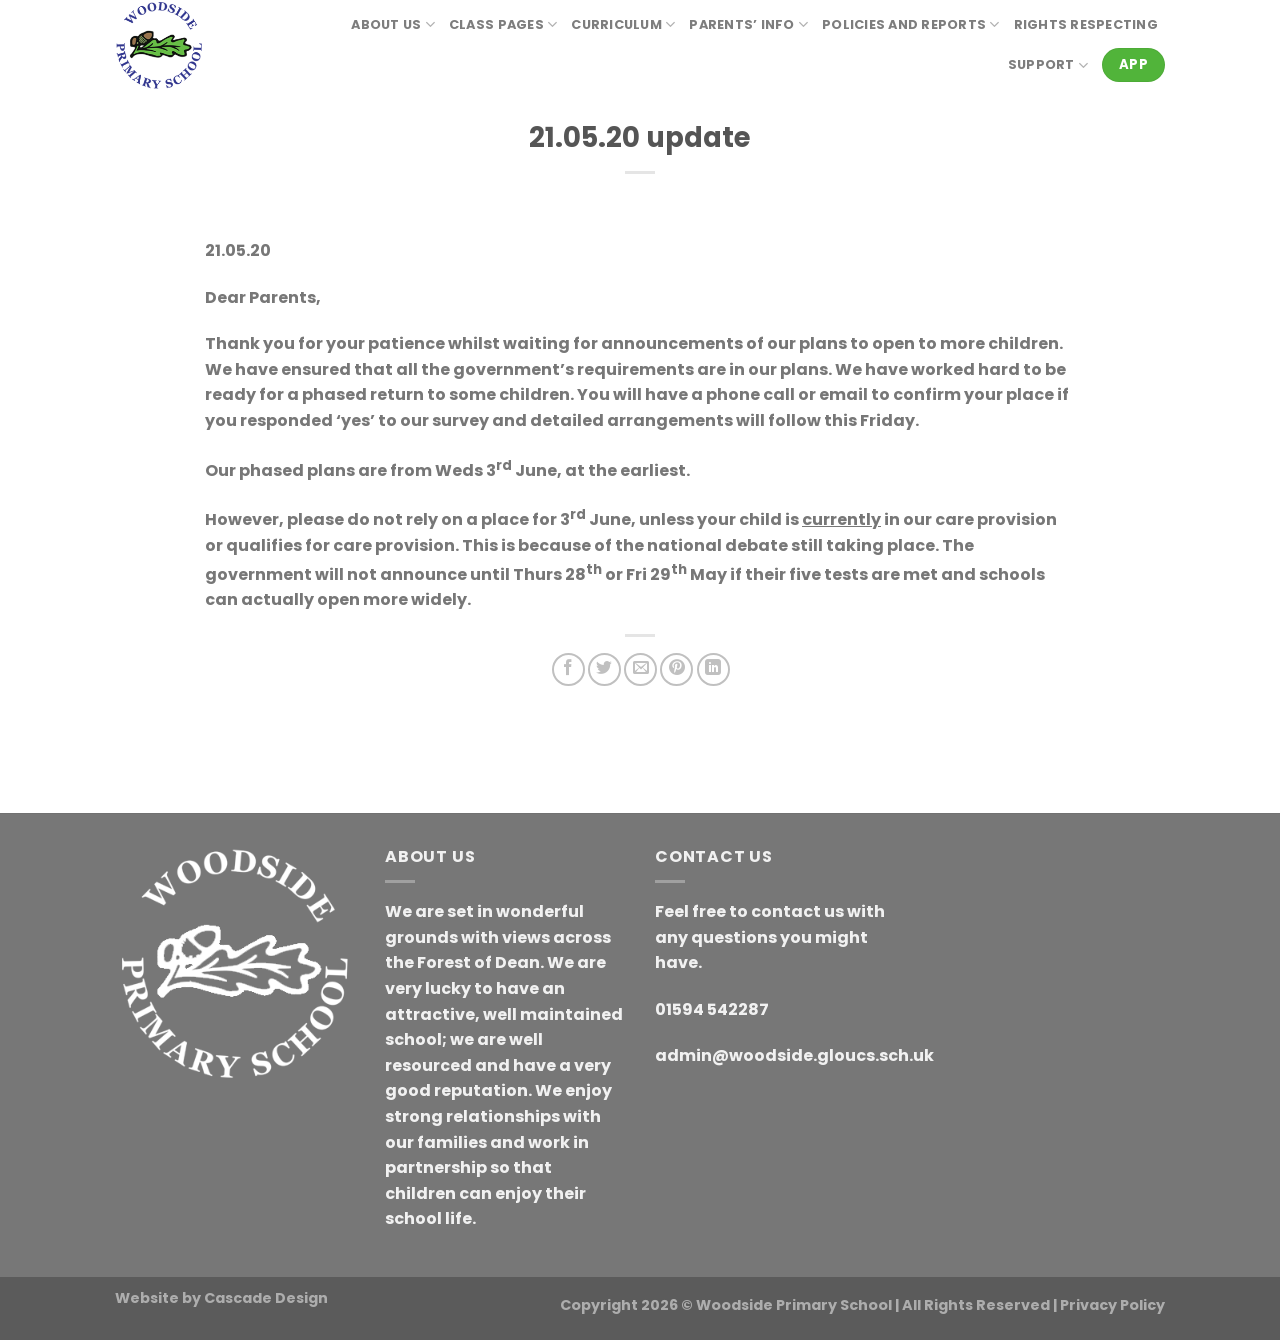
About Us (393, 24)
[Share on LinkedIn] (713, 669)
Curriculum (623, 24)
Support (1048, 65)
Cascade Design (266, 1298)
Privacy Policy (1112, 1305)
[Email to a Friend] (640, 669)
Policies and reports (911, 24)
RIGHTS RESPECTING (1086, 24)
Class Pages (503, 24)
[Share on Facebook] (568, 669)
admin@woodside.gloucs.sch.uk (794, 1055)
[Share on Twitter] (604, 669)
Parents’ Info (748, 24)
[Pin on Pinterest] (676, 669)
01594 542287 (712, 1009)
